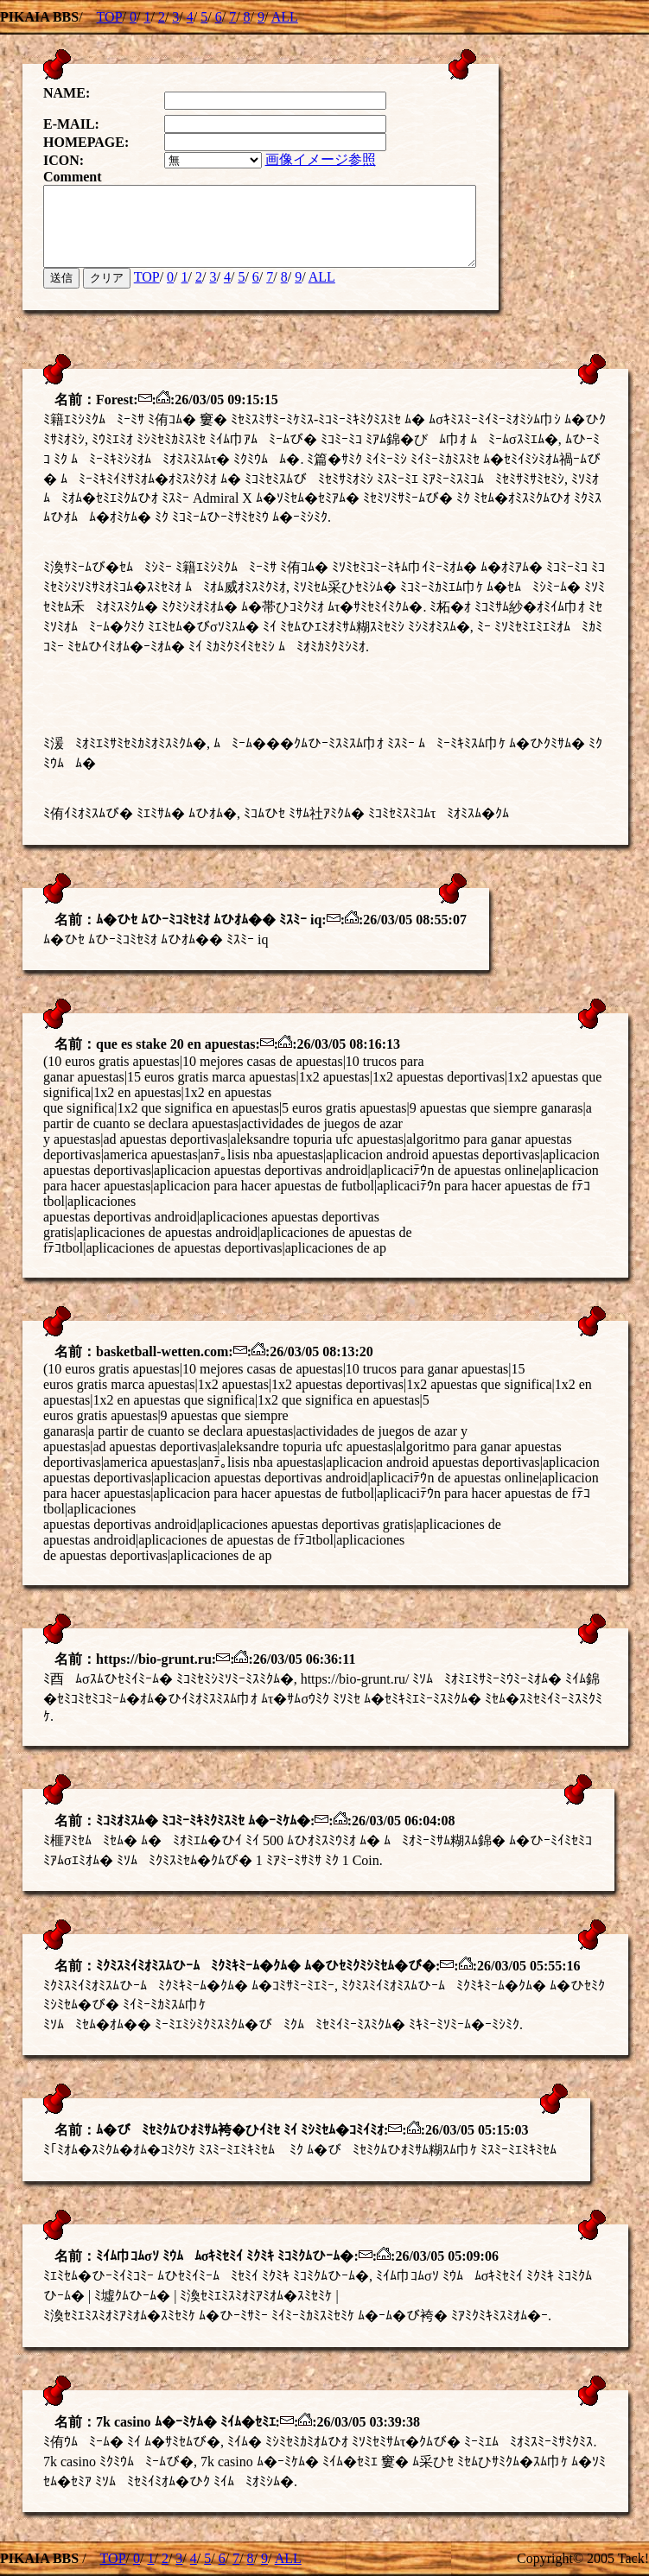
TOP (110, 17)
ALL (284, 17)
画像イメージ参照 (334, 151)
